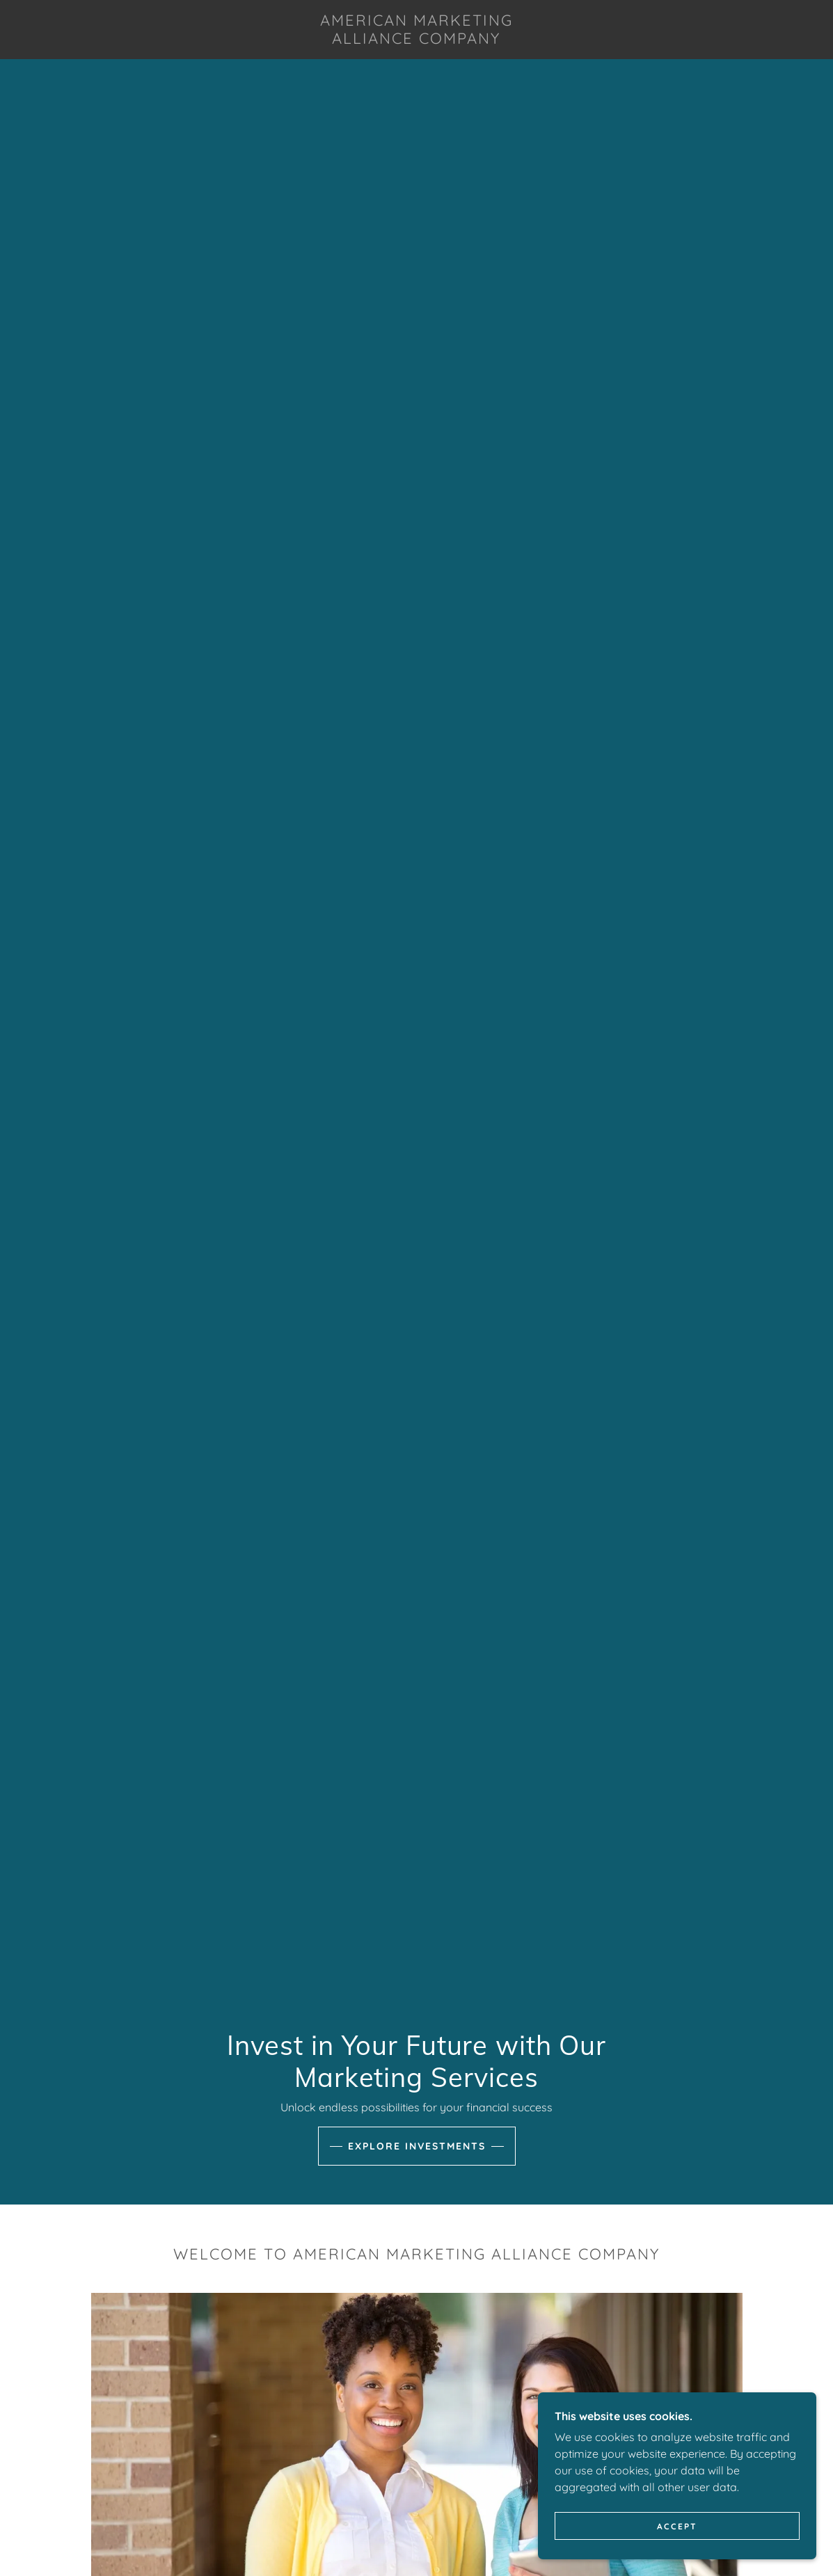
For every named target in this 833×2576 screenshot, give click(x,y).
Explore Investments (417, 2146)
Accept (677, 2526)
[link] (416, 40)
